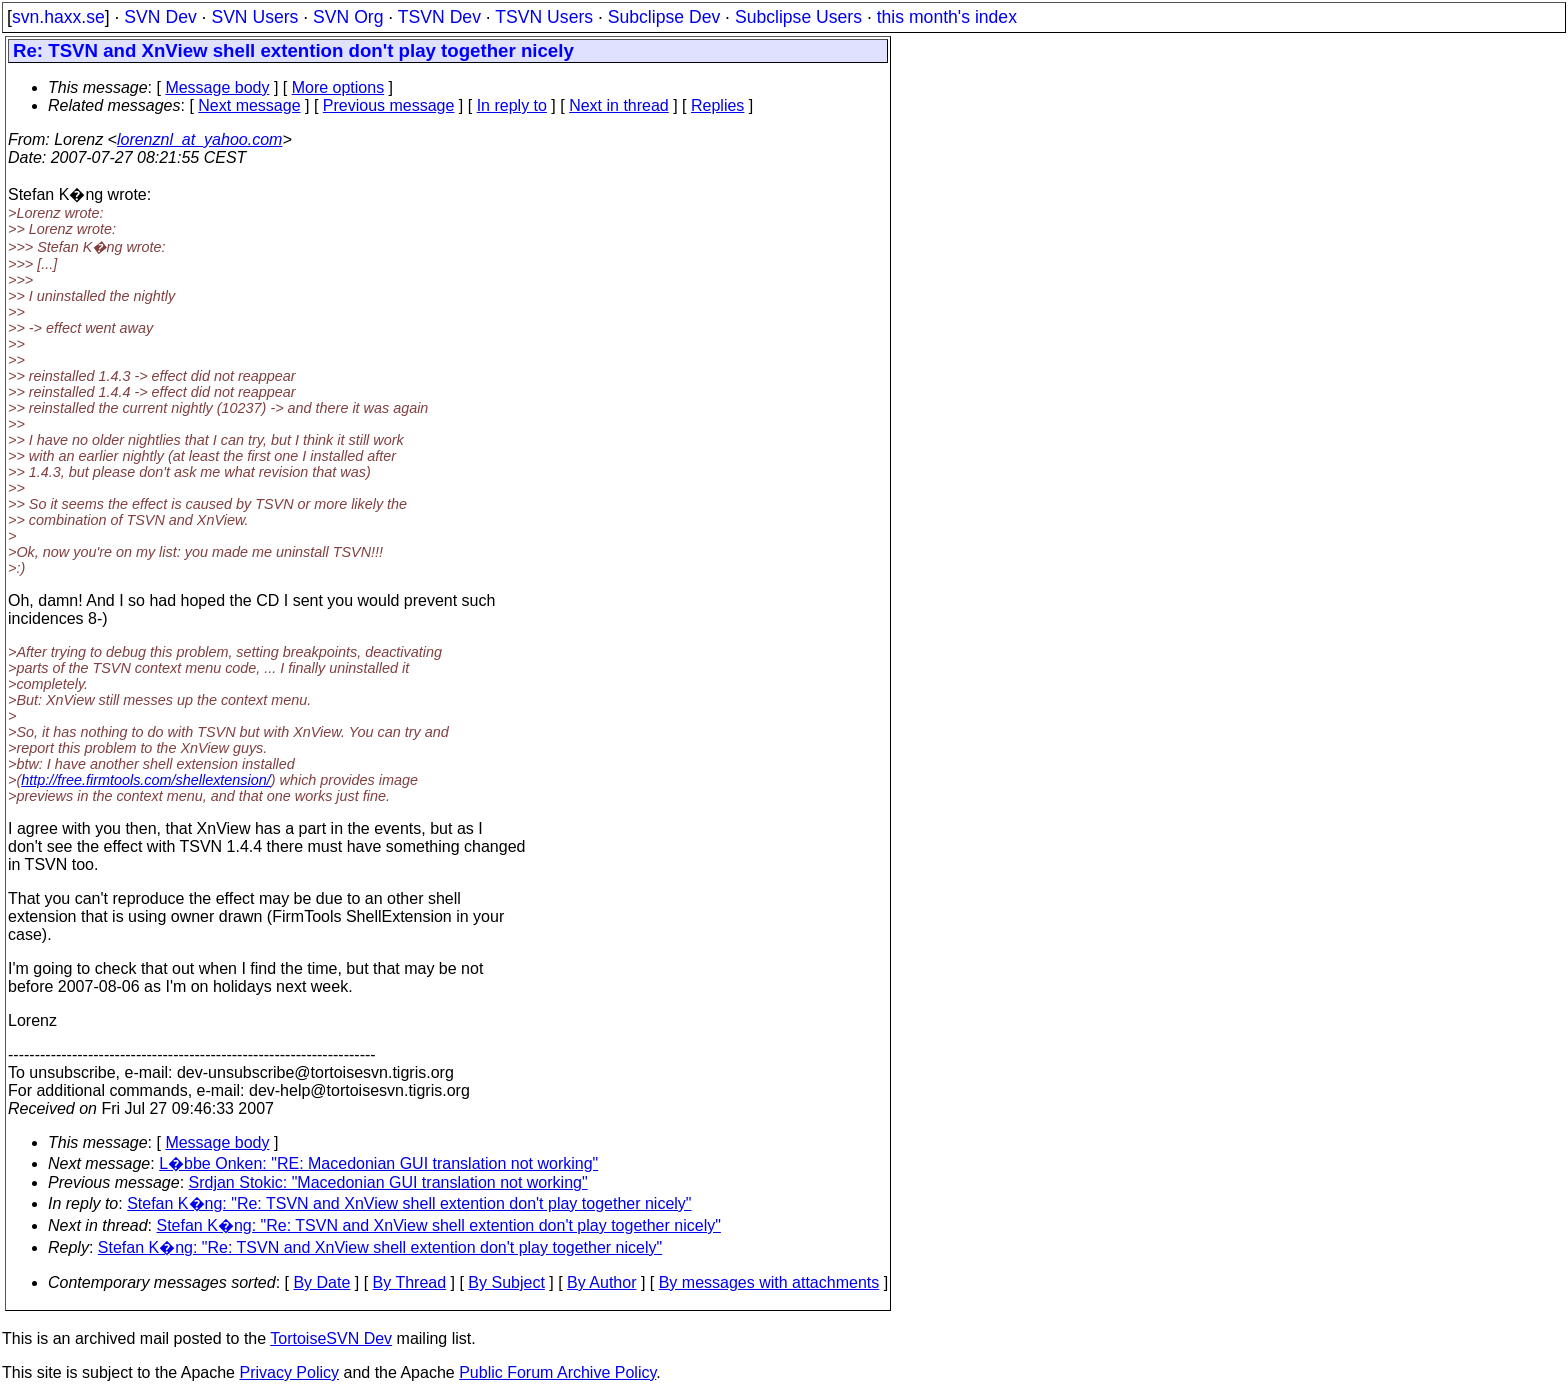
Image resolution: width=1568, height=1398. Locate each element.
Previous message (389, 105)
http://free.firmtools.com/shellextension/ (146, 780)
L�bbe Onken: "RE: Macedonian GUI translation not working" (378, 1163)
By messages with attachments (769, 1282)
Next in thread (619, 105)
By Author (601, 1282)
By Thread (410, 1282)
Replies (717, 105)
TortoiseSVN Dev (331, 1338)
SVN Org (348, 17)
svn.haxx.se (58, 17)
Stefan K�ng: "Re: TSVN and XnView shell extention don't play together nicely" (409, 1203)
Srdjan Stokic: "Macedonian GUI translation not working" (388, 1182)
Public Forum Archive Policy (557, 1372)
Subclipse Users (798, 17)
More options (338, 87)
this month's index (947, 17)
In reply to (512, 105)
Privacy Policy (289, 1372)
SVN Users (254, 17)
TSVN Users (544, 17)
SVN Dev (160, 17)
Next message (249, 105)
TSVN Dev (439, 17)
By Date (321, 1282)
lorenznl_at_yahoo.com (199, 139)
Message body (217, 87)
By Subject (506, 1282)
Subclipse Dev (664, 17)
